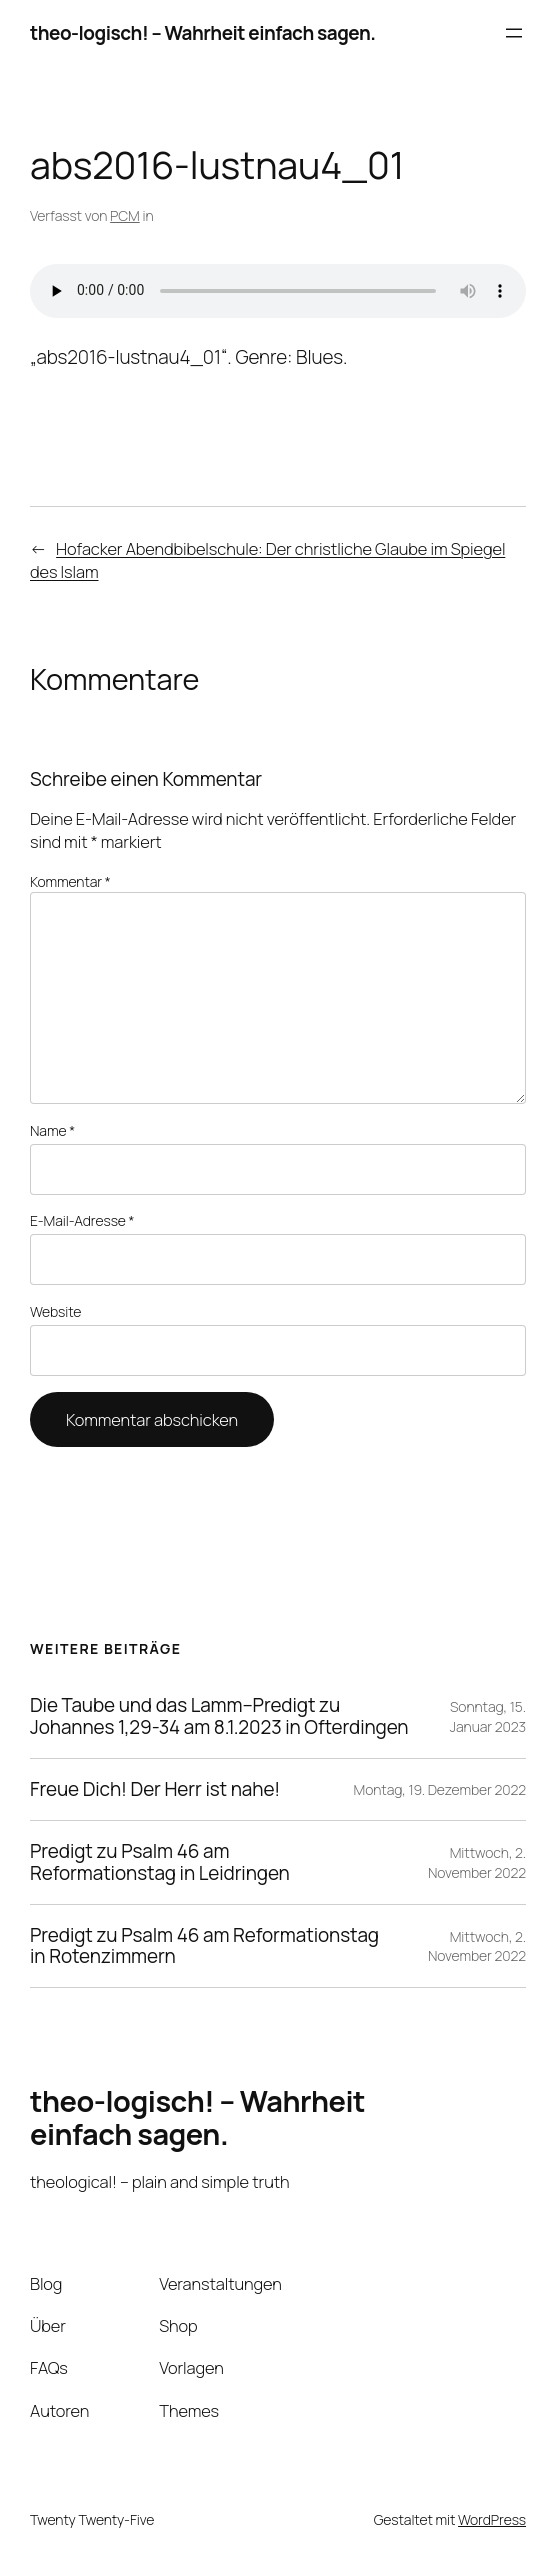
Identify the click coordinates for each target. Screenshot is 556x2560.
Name (52, 1130)
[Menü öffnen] (514, 33)
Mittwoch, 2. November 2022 (477, 1862)
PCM (125, 215)
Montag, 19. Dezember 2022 (440, 1789)
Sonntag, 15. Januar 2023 (488, 1716)
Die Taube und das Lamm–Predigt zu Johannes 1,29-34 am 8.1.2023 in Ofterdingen (219, 1716)
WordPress (492, 2519)
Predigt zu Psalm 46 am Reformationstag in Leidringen (160, 1862)
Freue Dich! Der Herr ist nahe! (155, 1789)
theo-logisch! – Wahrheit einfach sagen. (203, 33)
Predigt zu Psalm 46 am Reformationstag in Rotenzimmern (204, 1946)
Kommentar (70, 881)
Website (55, 1311)
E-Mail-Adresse (82, 1220)
